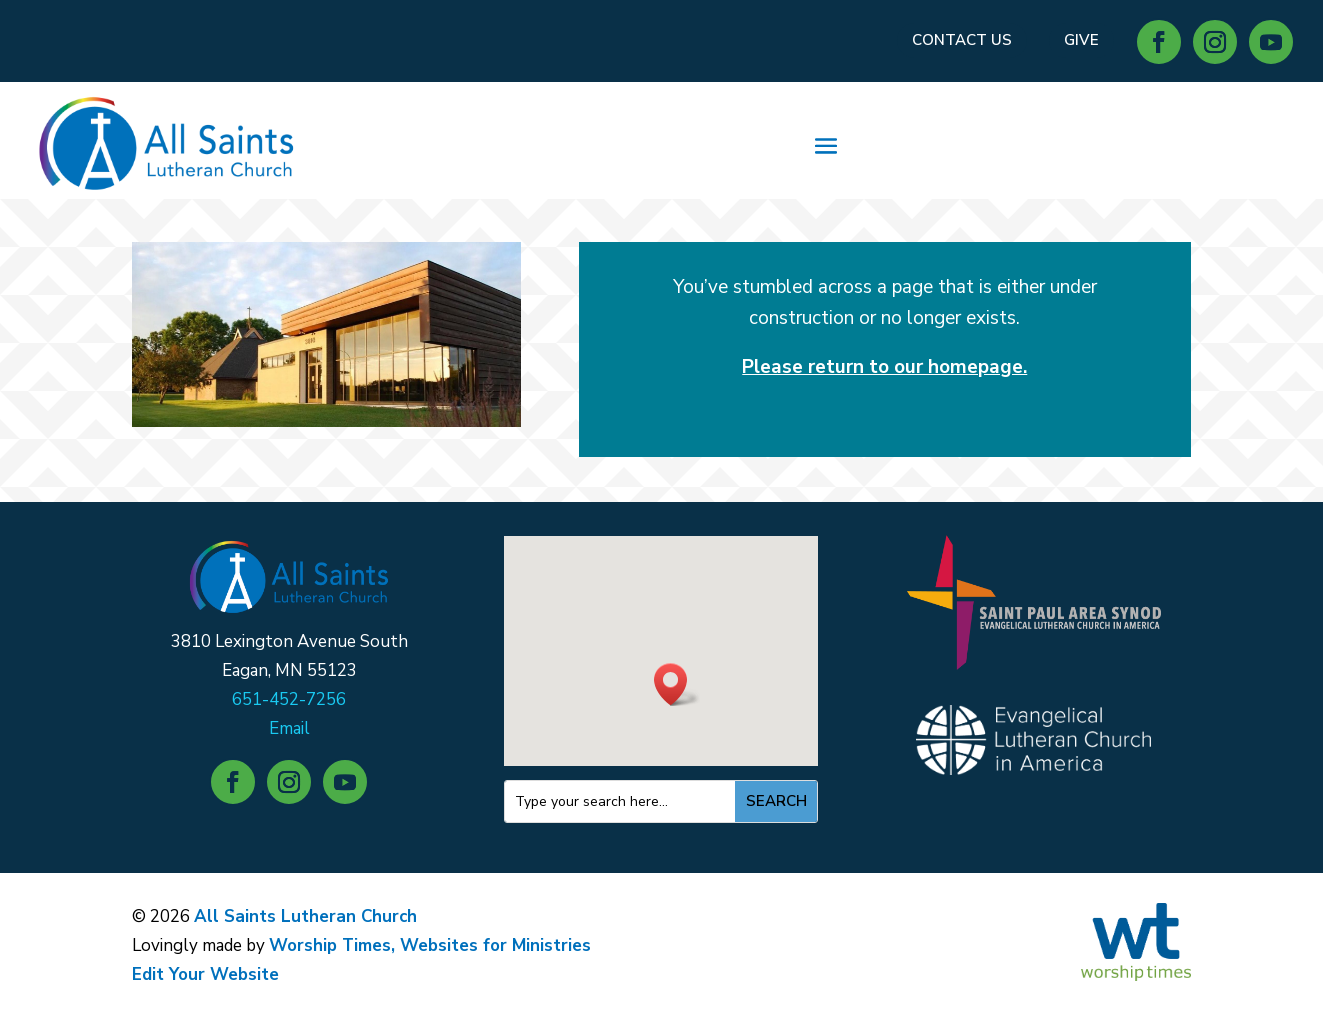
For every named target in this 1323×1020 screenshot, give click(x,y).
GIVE (1081, 40)
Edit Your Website (205, 974)
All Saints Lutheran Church (305, 916)
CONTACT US (962, 40)
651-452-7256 (289, 699)
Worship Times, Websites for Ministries (430, 945)
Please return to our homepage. (884, 367)
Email (289, 728)
